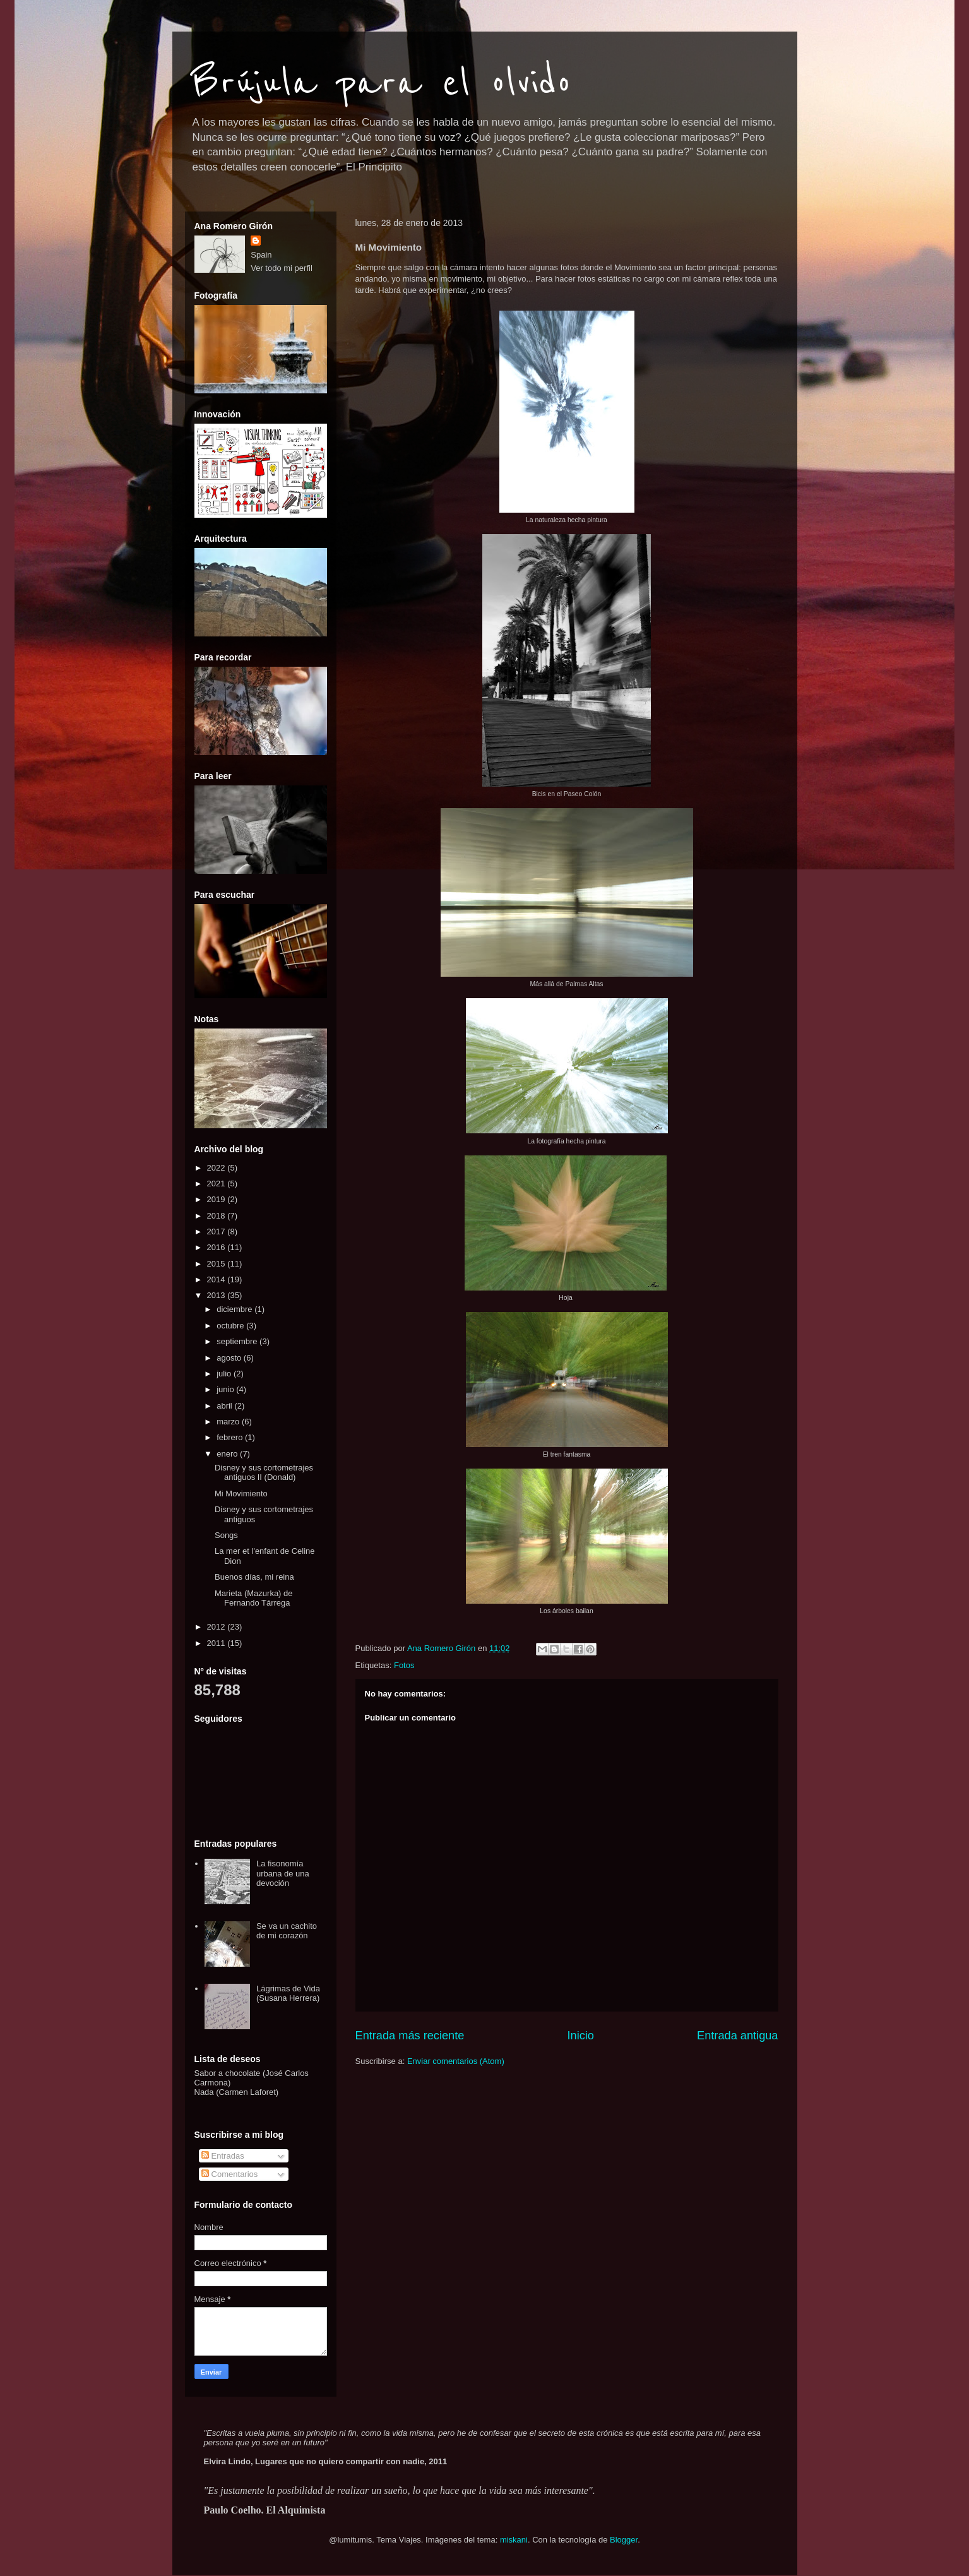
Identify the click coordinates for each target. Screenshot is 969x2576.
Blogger (624, 2539)
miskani (514, 2539)
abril (225, 1405)
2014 (217, 1279)
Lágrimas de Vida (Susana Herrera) (288, 1993)
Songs (226, 1535)
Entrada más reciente (410, 2035)
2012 (217, 1626)
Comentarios (229, 2174)
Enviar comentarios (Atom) (455, 2061)
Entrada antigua (737, 2035)
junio (226, 1389)
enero (228, 1453)
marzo (229, 1421)
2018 (217, 1215)
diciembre (235, 1309)
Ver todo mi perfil (281, 268)
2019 (217, 1199)
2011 (217, 1643)
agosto (230, 1358)
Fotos (404, 1665)
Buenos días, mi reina (254, 1577)
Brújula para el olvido (381, 83)
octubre (231, 1325)
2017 (217, 1231)
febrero (231, 1437)
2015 (217, 1263)
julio (225, 1373)
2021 (217, 1183)
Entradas (222, 2156)
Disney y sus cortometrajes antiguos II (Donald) (264, 1472)
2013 (217, 1295)
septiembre (238, 1341)
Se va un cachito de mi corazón (286, 1931)
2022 (217, 1167)
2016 (217, 1247)
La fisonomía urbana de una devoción (282, 1873)
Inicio (580, 2035)
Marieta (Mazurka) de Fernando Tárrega (254, 1598)
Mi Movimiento (241, 1493)
